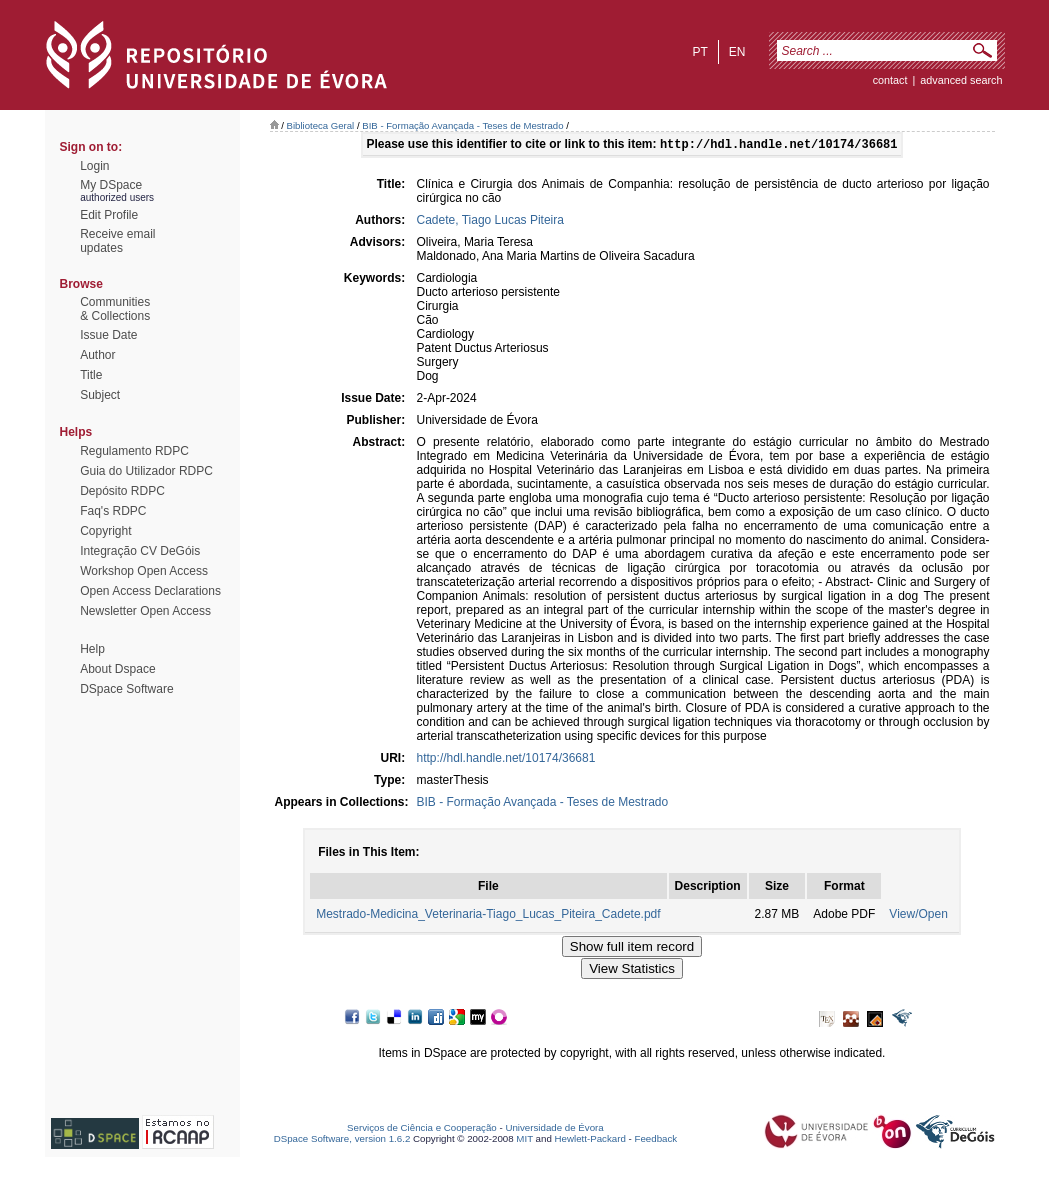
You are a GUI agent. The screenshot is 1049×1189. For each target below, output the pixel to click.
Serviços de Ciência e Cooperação (422, 1129)
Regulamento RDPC (134, 451)
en (737, 52)
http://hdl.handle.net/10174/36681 (506, 760)
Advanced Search (961, 80)
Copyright (105, 531)
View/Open (918, 916)
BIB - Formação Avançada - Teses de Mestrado (462, 125)
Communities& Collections (115, 309)
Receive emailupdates (117, 241)
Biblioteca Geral (321, 125)
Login (94, 166)
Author (97, 355)
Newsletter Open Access (145, 611)
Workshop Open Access (144, 571)
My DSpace (111, 185)
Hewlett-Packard (590, 1140)
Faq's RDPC (113, 511)
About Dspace (117, 669)
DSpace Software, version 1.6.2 (342, 1140)
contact (890, 80)
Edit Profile (109, 215)
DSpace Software (126, 689)
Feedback (655, 1140)
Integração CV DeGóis (140, 551)
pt (699, 52)
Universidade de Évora (554, 1129)
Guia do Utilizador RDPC (146, 471)
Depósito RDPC (122, 491)
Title (91, 375)
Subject (100, 395)
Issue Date (108, 335)
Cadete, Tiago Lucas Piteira (490, 222)
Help (92, 649)
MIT (524, 1140)
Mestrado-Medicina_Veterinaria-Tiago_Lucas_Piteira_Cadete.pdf (488, 916)
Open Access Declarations (150, 591)
